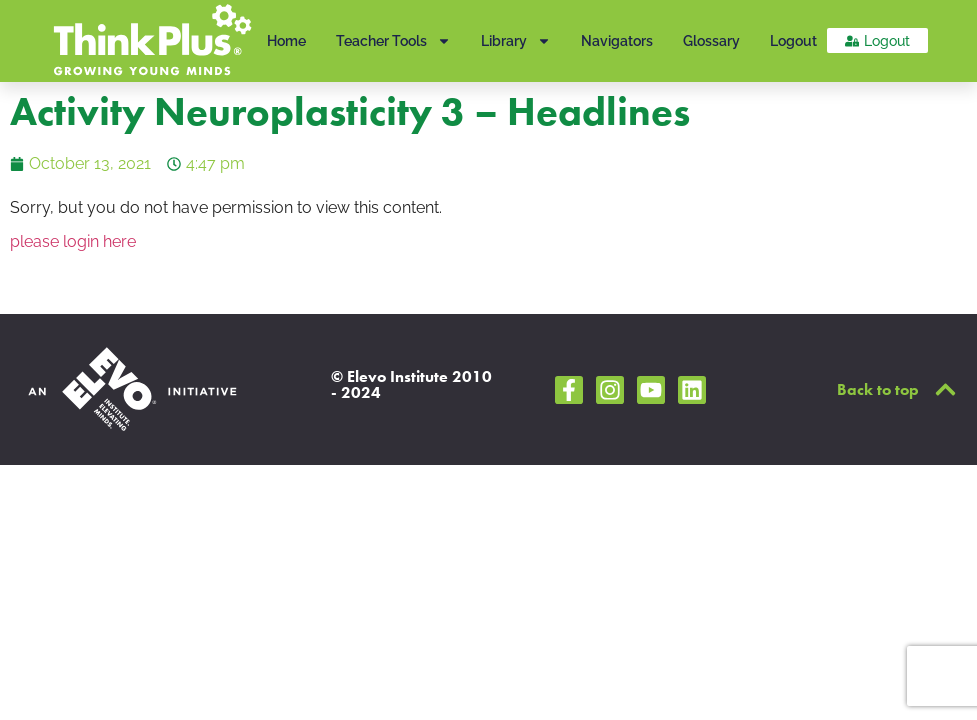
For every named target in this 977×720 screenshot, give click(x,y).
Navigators (617, 41)
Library (516, 41)
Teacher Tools (393, 41)
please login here (73, 241)
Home (286, 41)
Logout (793, 41)
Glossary (711, 41)
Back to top (878, 389)
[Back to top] (945, 389)
